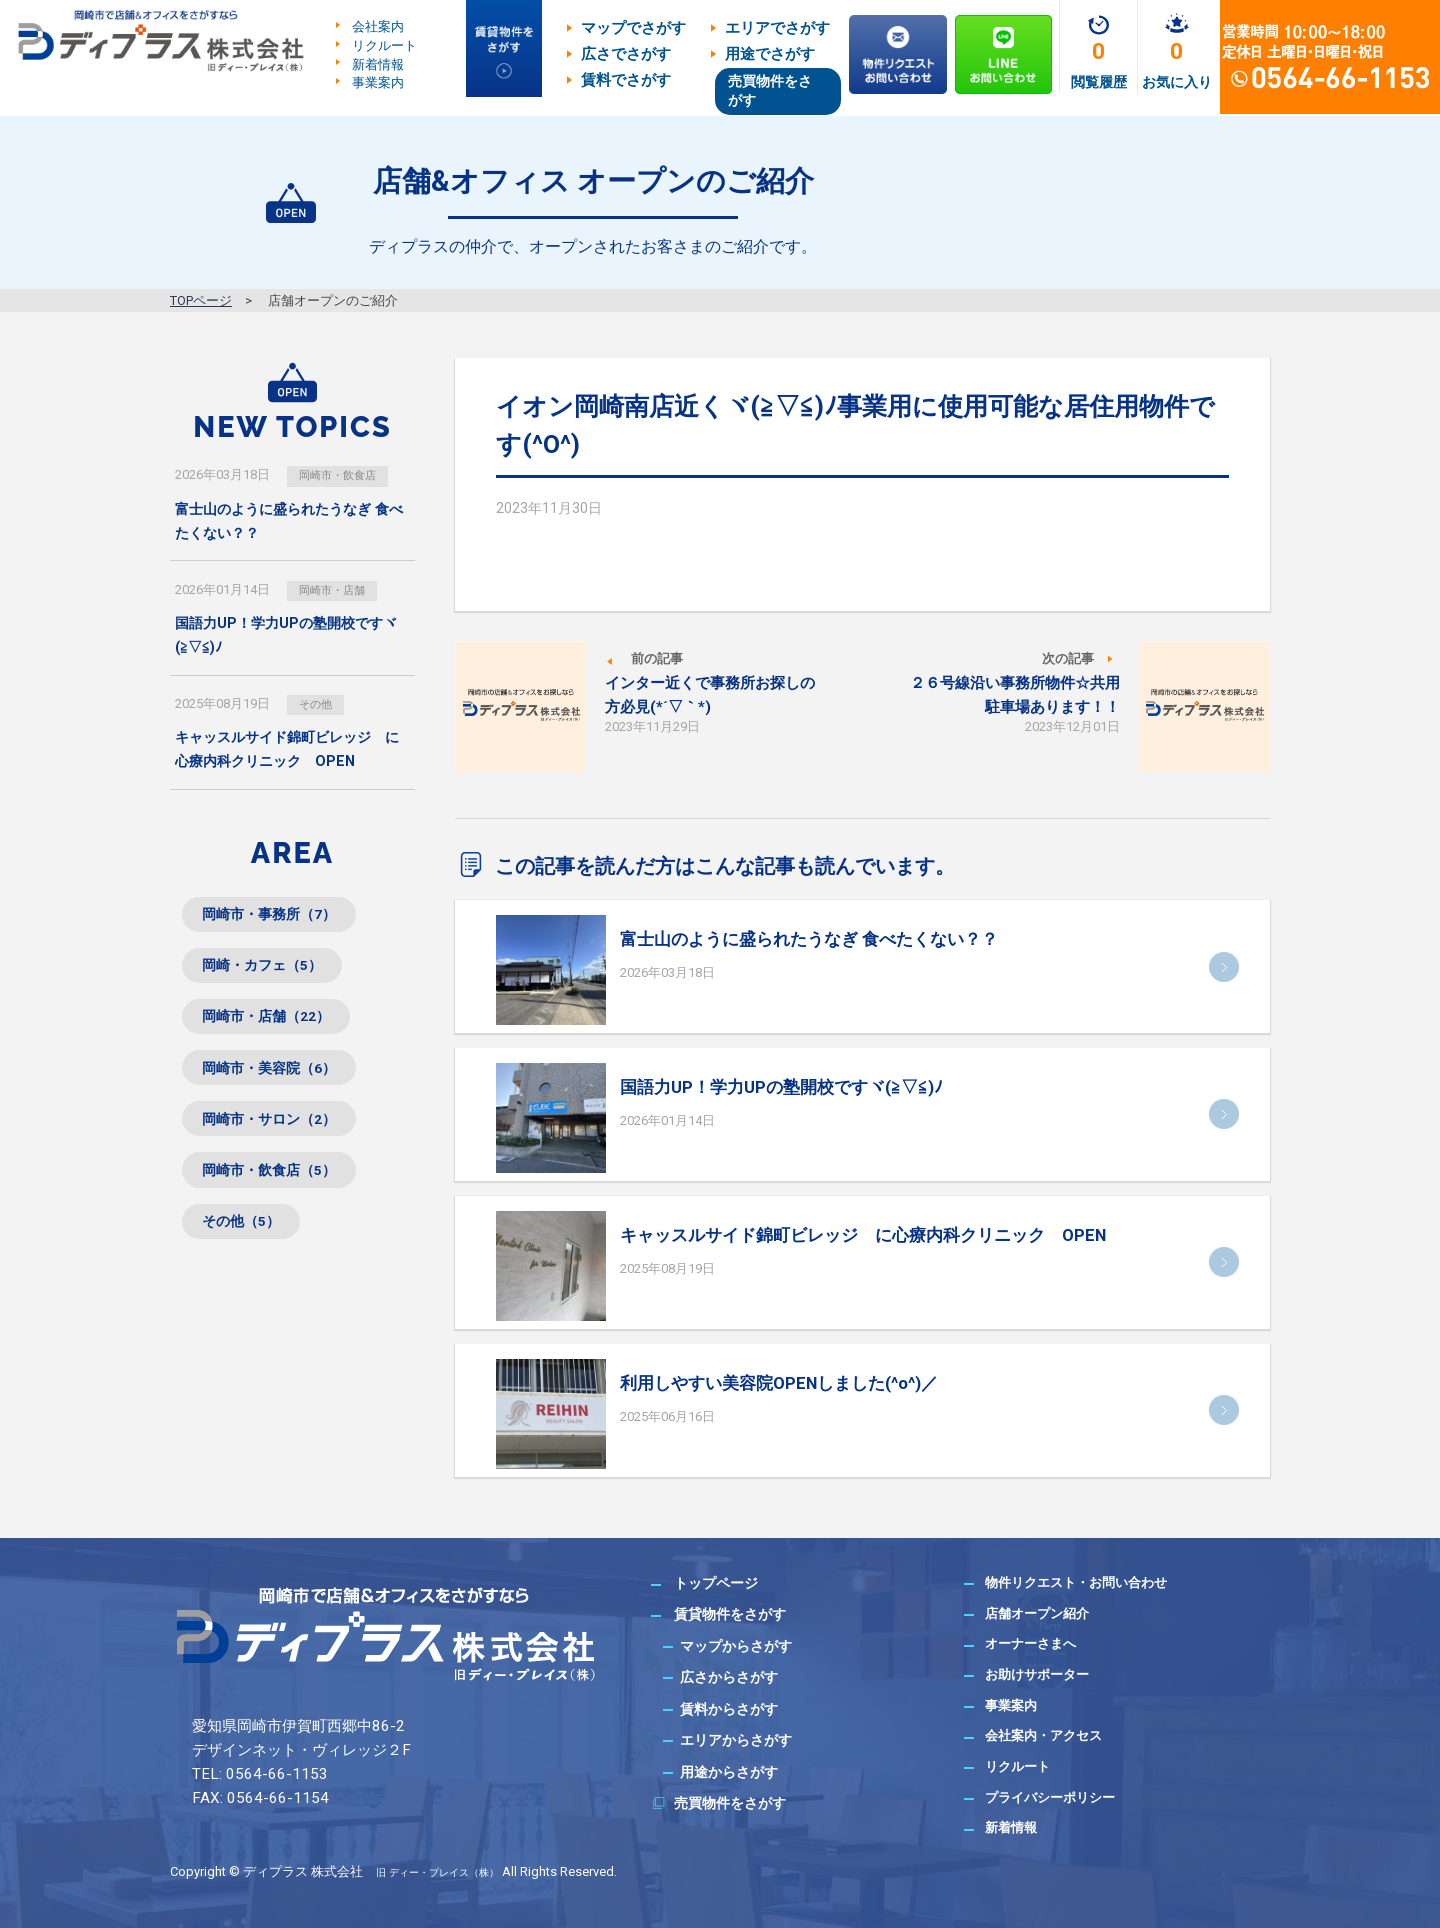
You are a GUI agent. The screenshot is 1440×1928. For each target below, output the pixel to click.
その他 (320, 705)
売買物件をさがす (770, 90)
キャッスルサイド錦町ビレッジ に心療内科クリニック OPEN (863, 1235)
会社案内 (378, 26)
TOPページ (201, 300)
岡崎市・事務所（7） (281, 919)
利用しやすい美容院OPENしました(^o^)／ (779, 1383)
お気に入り (1177, 82)
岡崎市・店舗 (340, 590)
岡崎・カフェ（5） (273, 976)
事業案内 (378, 82)
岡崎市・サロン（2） (281, 1146)
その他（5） (249, 1259)
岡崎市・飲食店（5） (281, 1202)
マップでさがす (633, 28)
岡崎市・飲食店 (346, 474)
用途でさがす (770, 54)
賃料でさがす (626, 80)
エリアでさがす (777, 28)
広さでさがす (626, 54)
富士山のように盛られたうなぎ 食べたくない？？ (809, 939)
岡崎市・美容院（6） (281, 1089)
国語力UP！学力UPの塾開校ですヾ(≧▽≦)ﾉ (781, 1087)
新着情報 (378, 63)
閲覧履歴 (1099, 82)
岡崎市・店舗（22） (278, 1033)
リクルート (384, 45)
